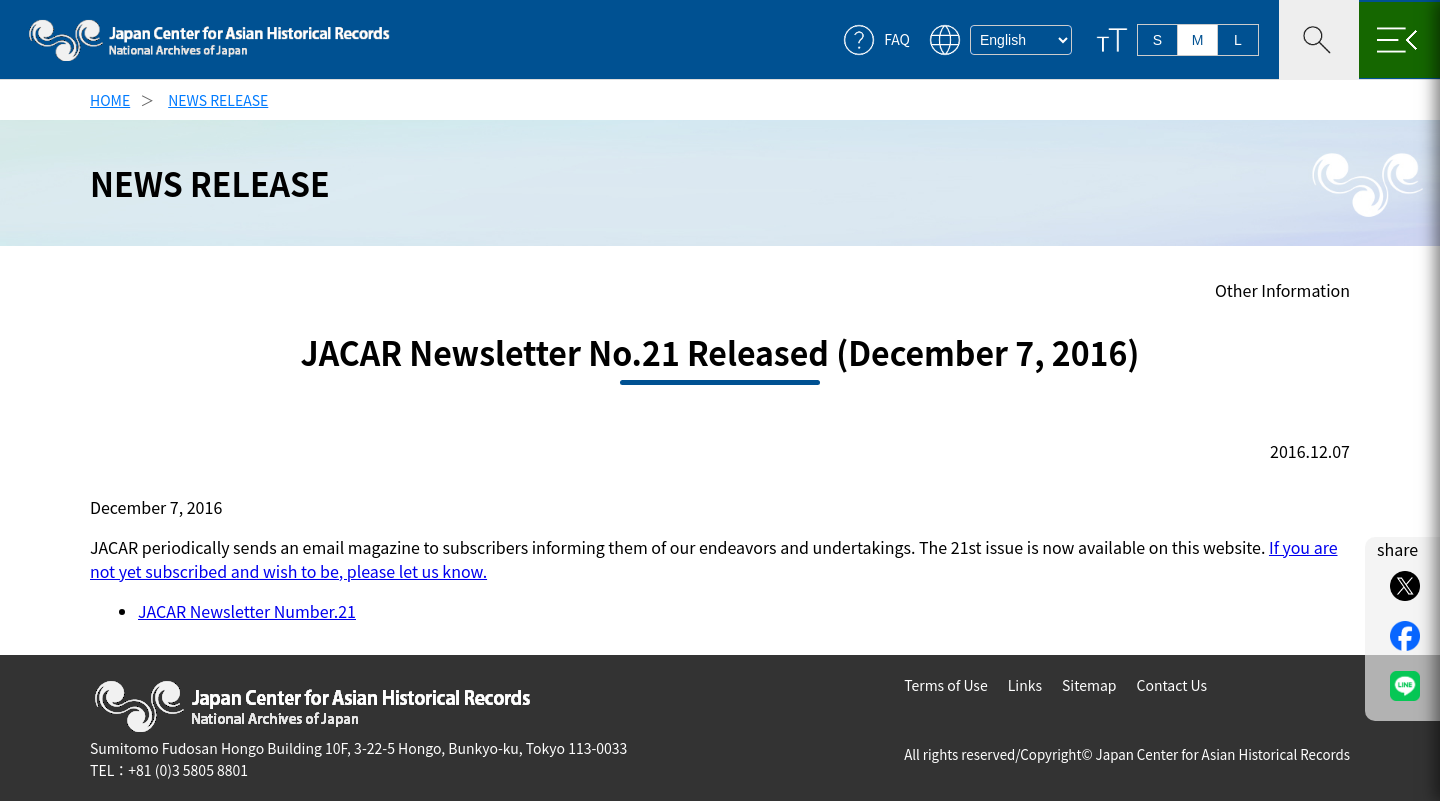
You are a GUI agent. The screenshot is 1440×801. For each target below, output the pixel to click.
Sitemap (1089, 685)
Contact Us (1171, 685)
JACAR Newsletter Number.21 (247, 611)
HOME (110, 100)
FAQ (897, 39)
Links (1025, 685)
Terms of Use (946, 685)
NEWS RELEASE (218, 100)
